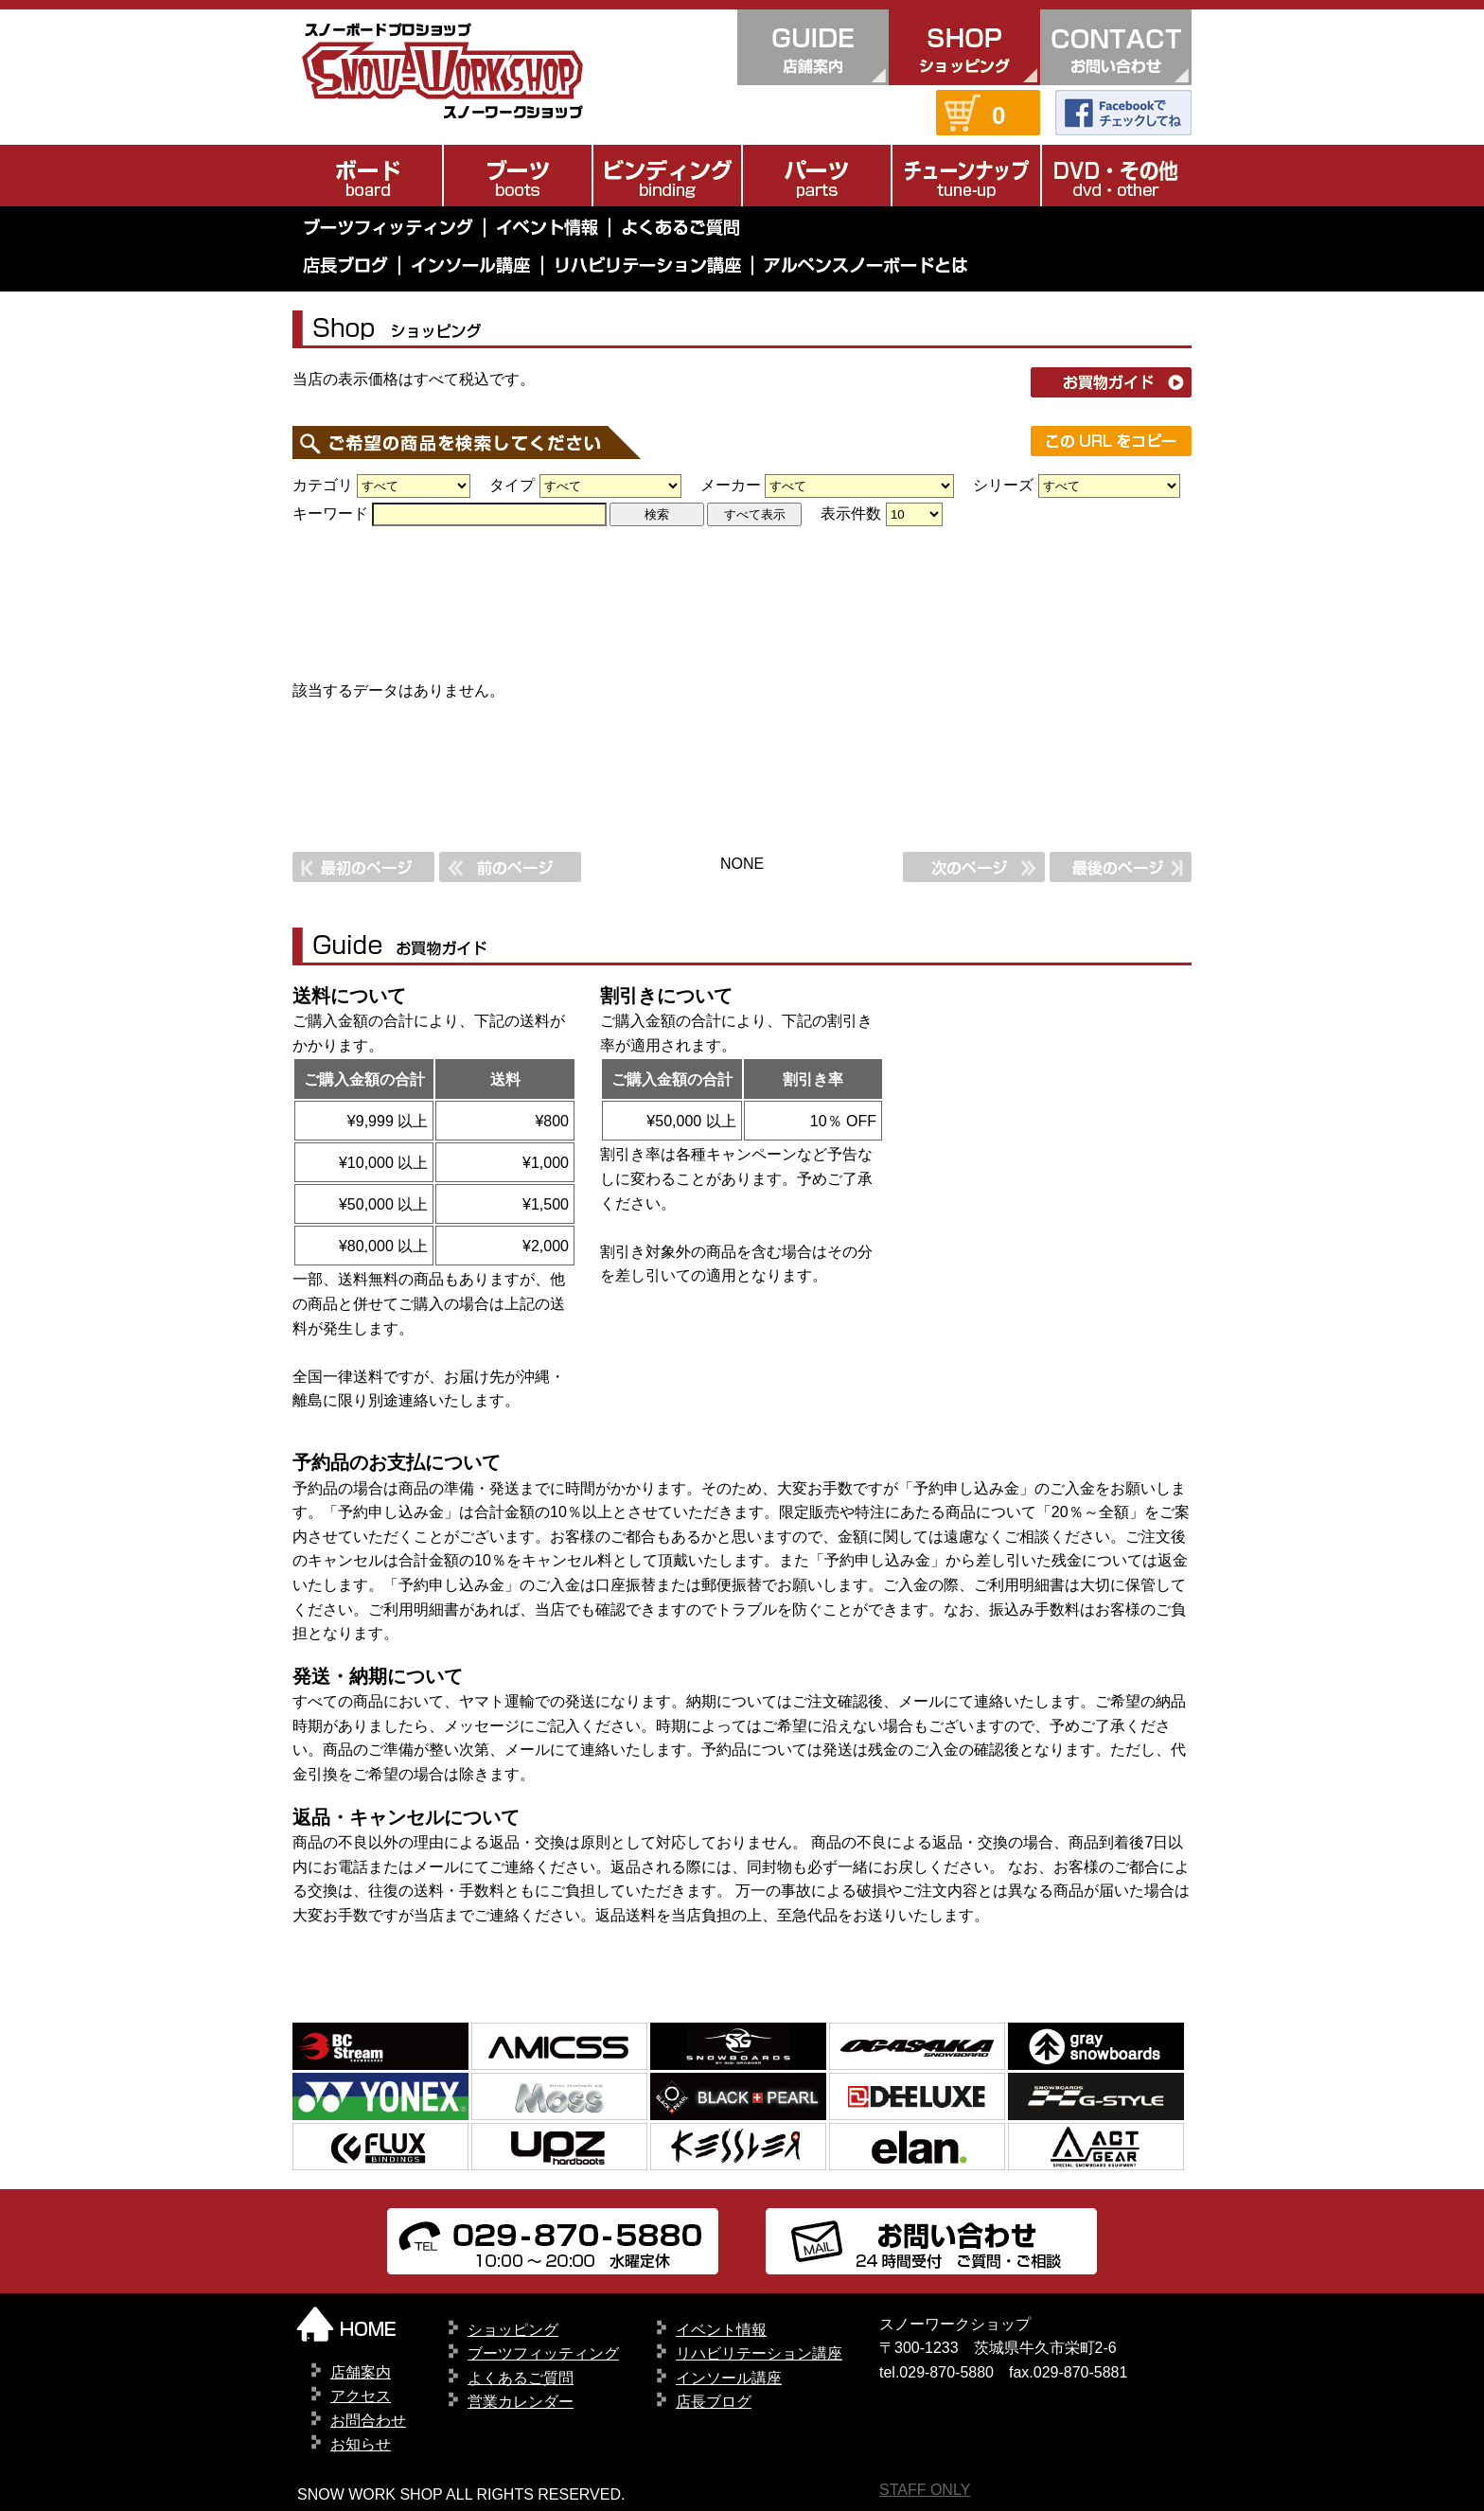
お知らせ (360, 2444)
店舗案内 (360, 2372)
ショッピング (513, 2330)
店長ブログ (713, 2402)
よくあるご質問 (521, 2378)
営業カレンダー (521, 2402)
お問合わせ (368, 2421)
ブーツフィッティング (543, 2353)
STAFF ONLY (924, 2490)
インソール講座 (729, 2378)
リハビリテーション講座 (759, 2353)
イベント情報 (721, 2330)
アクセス (360, 2396)
